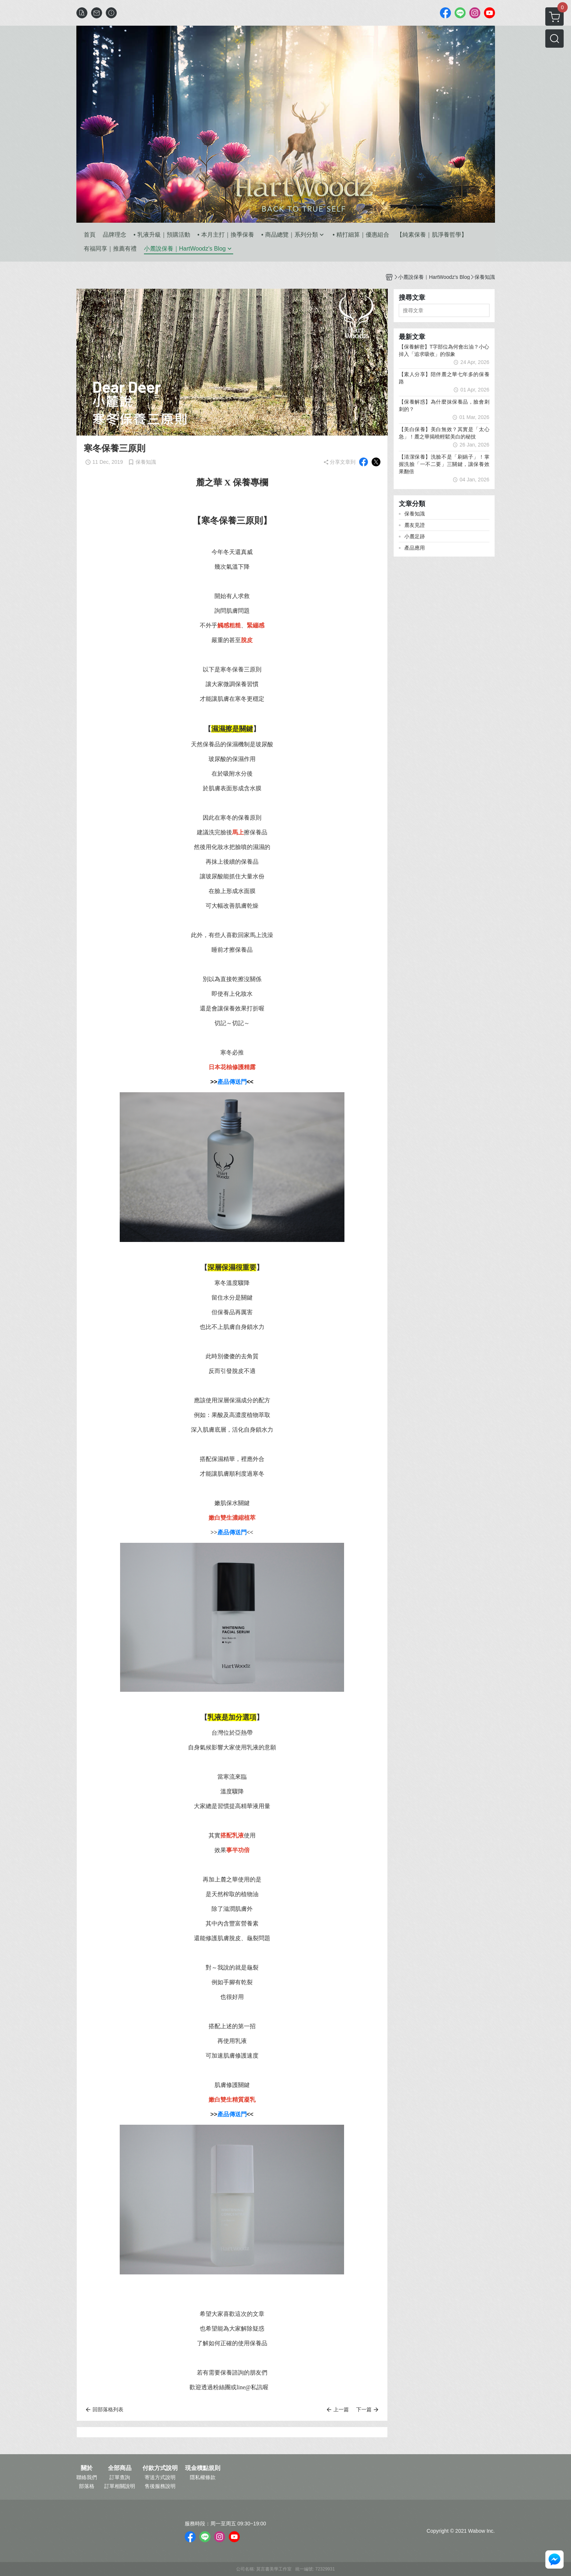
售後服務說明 (160, 2486)
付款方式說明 (160, 2468)
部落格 (86, 2486)
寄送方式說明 (160, 2477)
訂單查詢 (119, 2477)
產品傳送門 (232, 1082)
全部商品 (119, 2468)
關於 (87, 2468)
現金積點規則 (202, 2468)
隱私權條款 (203, 2477)
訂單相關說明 (119, 2486)
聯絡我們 (86, 2477)
